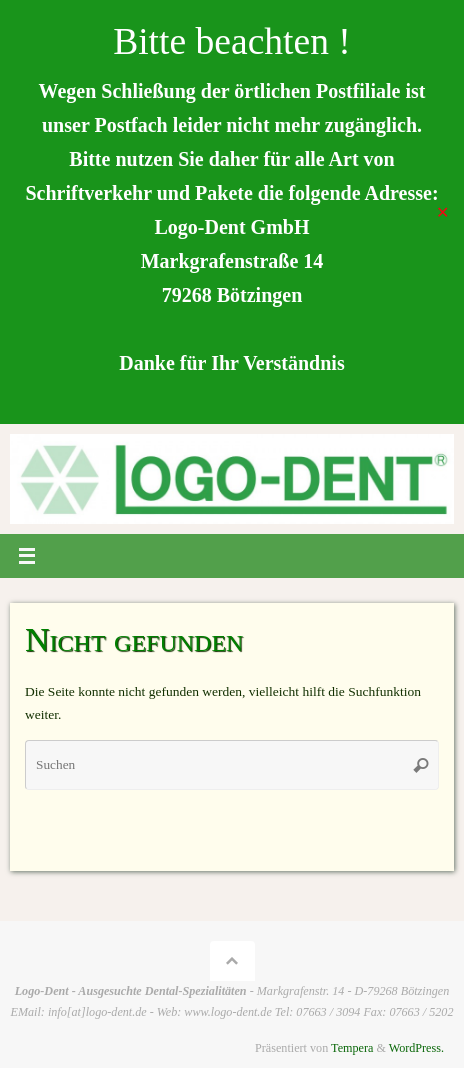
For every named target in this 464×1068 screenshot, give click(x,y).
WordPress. (416, 1048)
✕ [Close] (442, 211)
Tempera (352, 1048)
